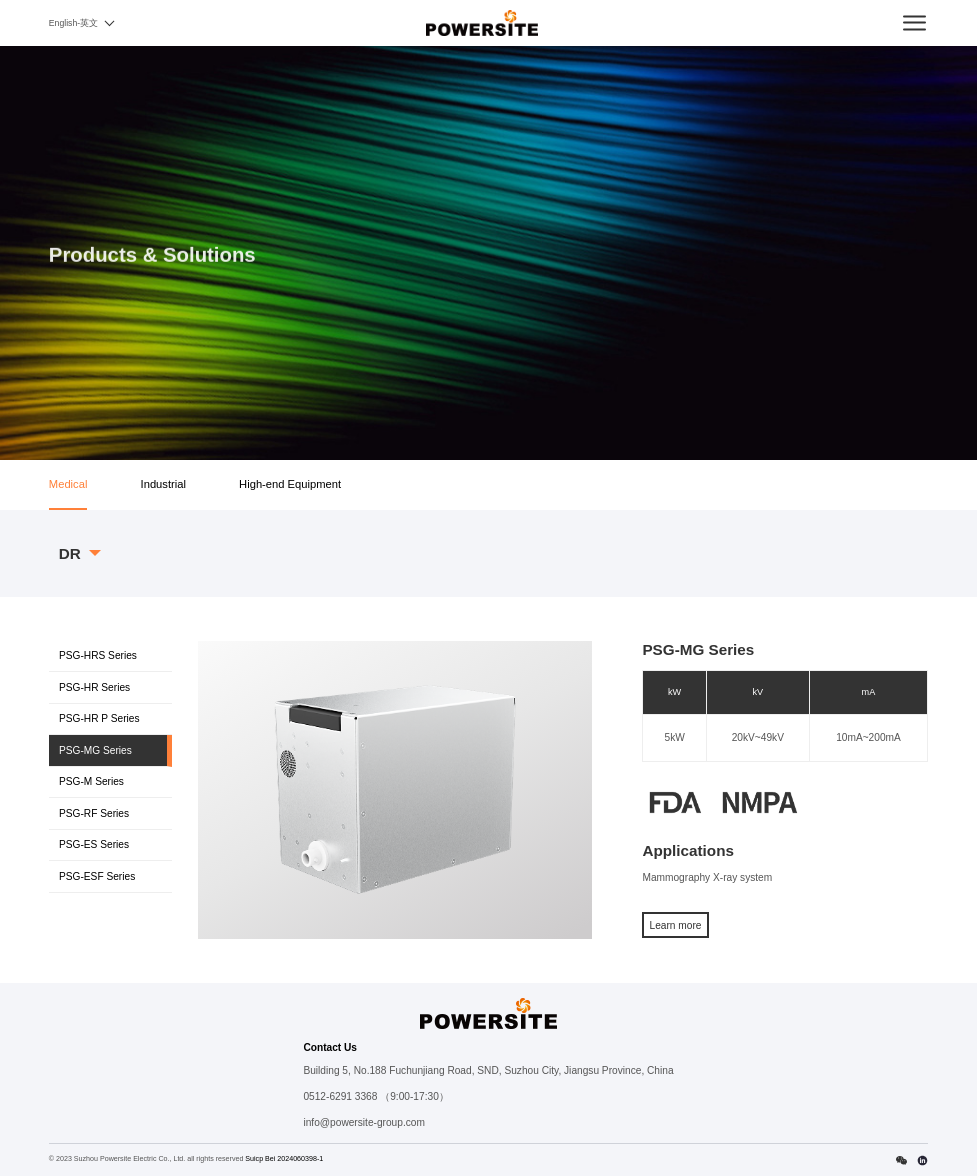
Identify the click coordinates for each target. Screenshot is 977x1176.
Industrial (163, 484)
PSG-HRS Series (98, 655)
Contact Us (330, 1047)
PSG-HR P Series (99, 718)
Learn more (676, 925)
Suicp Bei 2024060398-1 (284, 1159)
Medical (68, 484)
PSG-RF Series (94, 813)
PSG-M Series (91, 781)
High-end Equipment (290, 484)
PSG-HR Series (94, 687)
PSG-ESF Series (97, 876)
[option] (395, 789)
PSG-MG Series (95, 750)
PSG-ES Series (94, 844)
